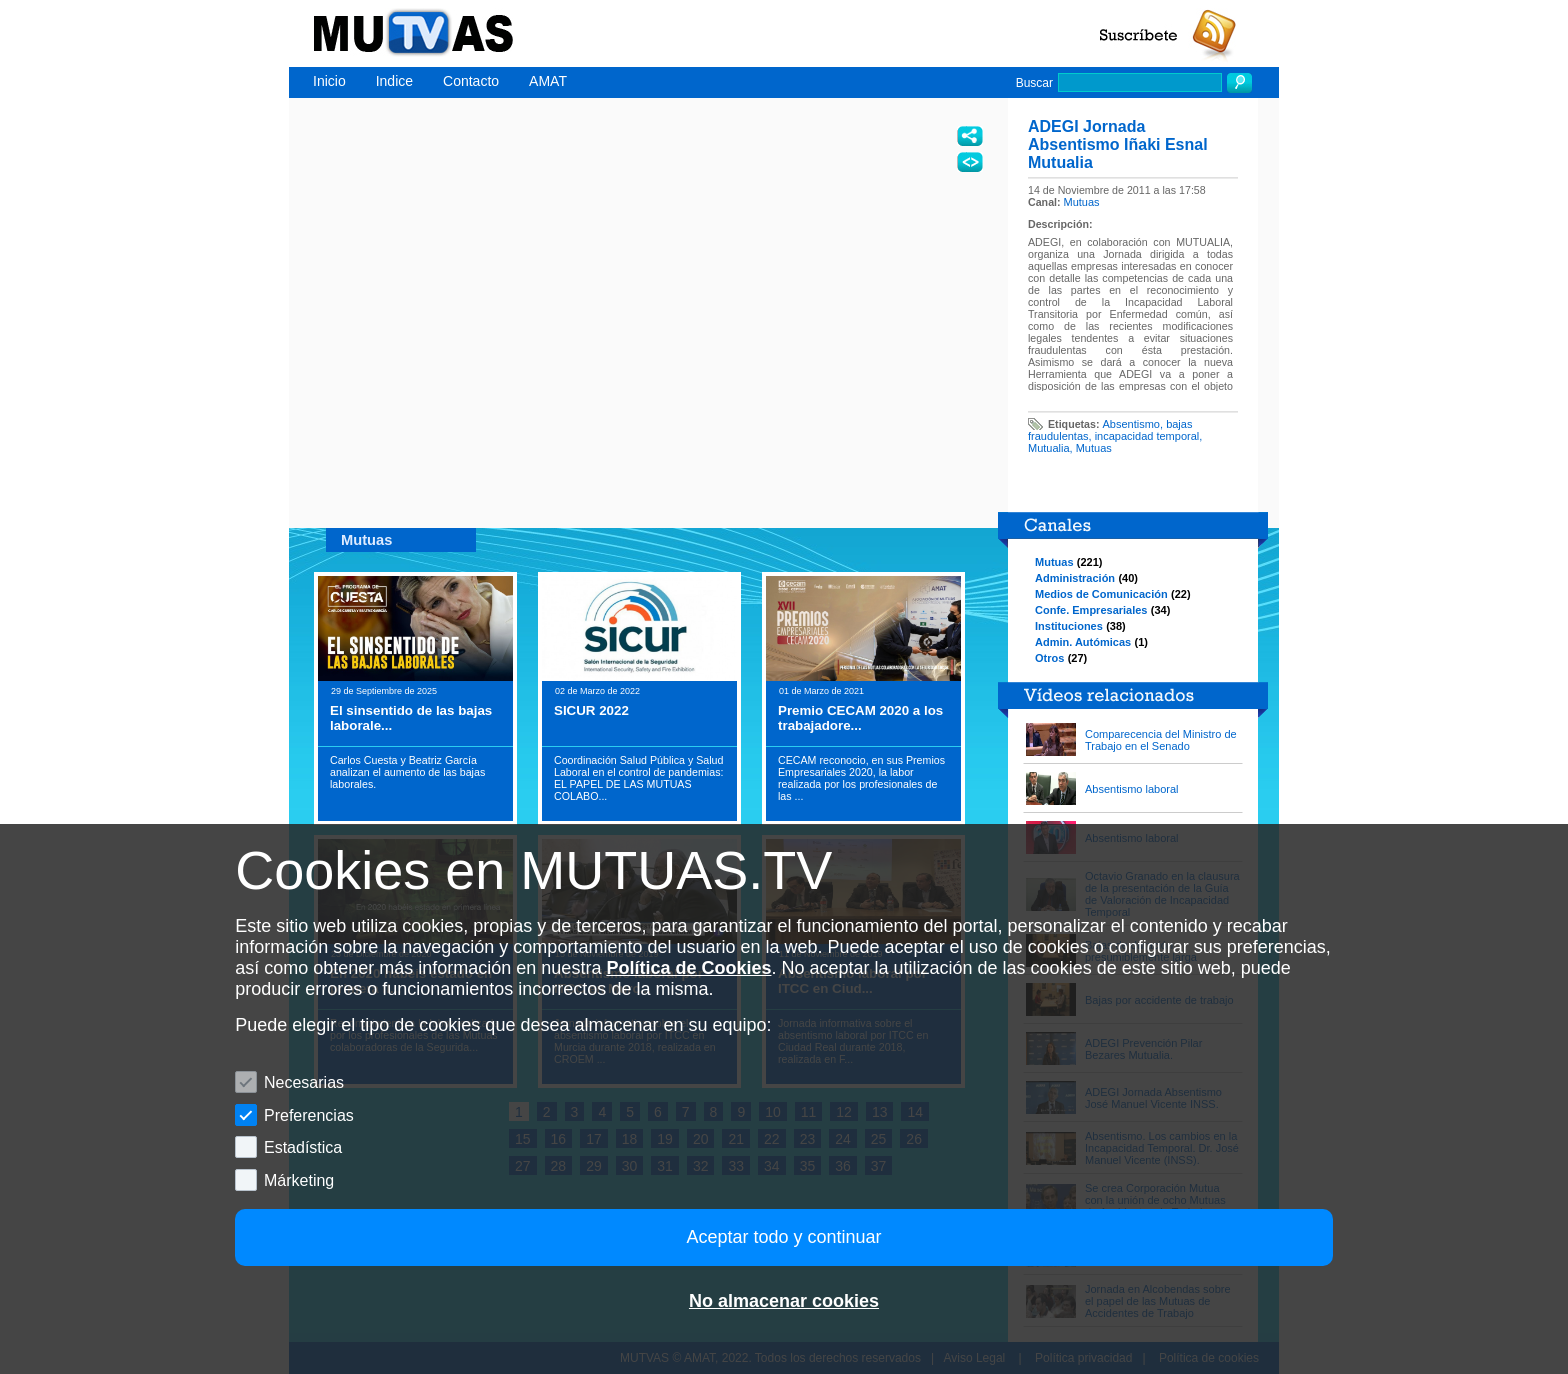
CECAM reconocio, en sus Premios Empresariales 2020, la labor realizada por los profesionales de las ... (861, 778)
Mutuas (1082, 202)
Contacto (471, 81)
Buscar (1034, 83)
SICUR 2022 (591, 710)
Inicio (329, 81)
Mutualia (1049, 448)
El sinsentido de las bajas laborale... (411, 718)
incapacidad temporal (1147, 436)
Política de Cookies (688, 968)
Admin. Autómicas (1083, 642)
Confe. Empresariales (1091, 610)
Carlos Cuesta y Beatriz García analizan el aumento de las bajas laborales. (407, 772)
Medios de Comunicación (1101, 594)
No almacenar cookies (784, 1301)
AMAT (548, 81)
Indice (394, 81)
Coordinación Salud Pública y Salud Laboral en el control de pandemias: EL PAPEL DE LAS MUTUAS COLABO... (638, 778)
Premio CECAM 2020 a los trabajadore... (860, 718)
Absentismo (1131, 424)
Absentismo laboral (1132, 789)
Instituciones (1069, 626)
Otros (1049, 658)
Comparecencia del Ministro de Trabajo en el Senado (1161, 740)
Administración (1075, 578)
